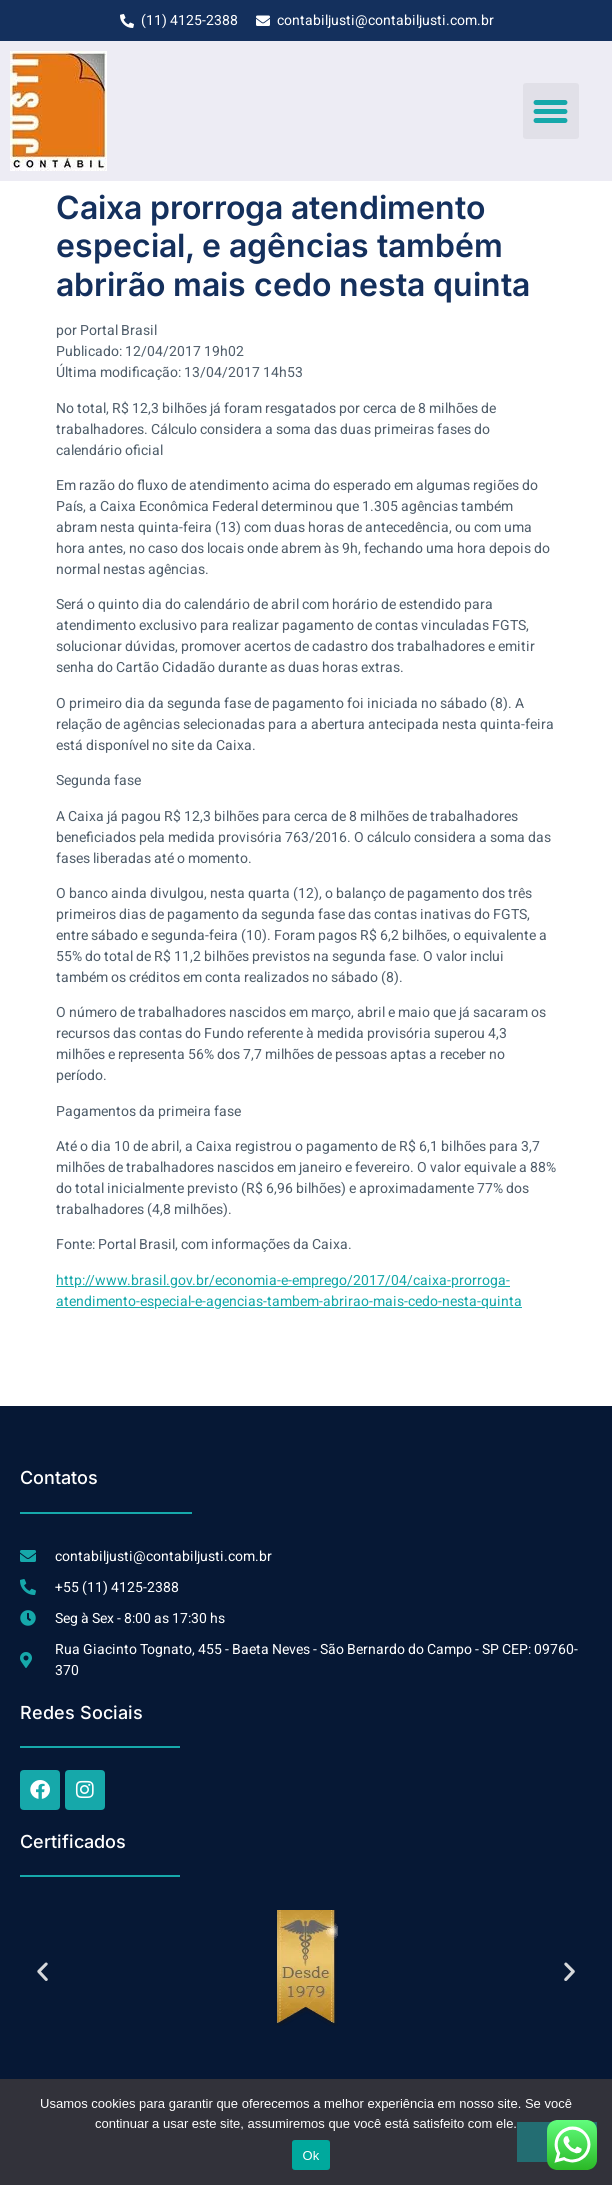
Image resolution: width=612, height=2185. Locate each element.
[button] (551, 111)
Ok (310, 2155)
